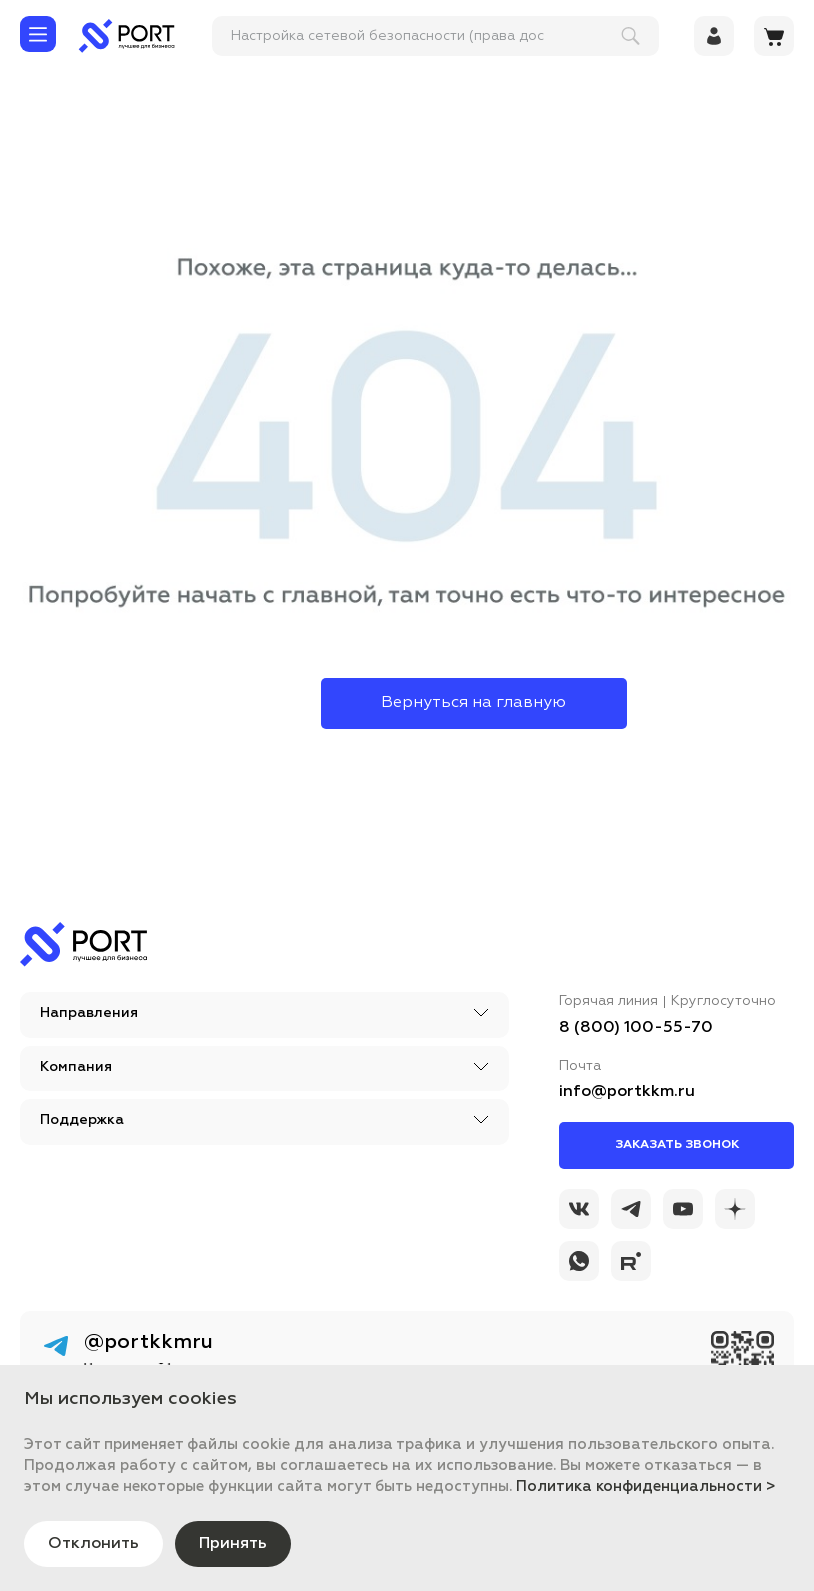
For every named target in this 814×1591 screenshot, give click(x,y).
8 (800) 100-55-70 (636, 1028)
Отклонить (93, 1544)
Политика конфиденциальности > (646, 1486)
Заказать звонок (677, 1145)
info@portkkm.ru (627, 1092)
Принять (233, 1544)
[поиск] (426, 36)
